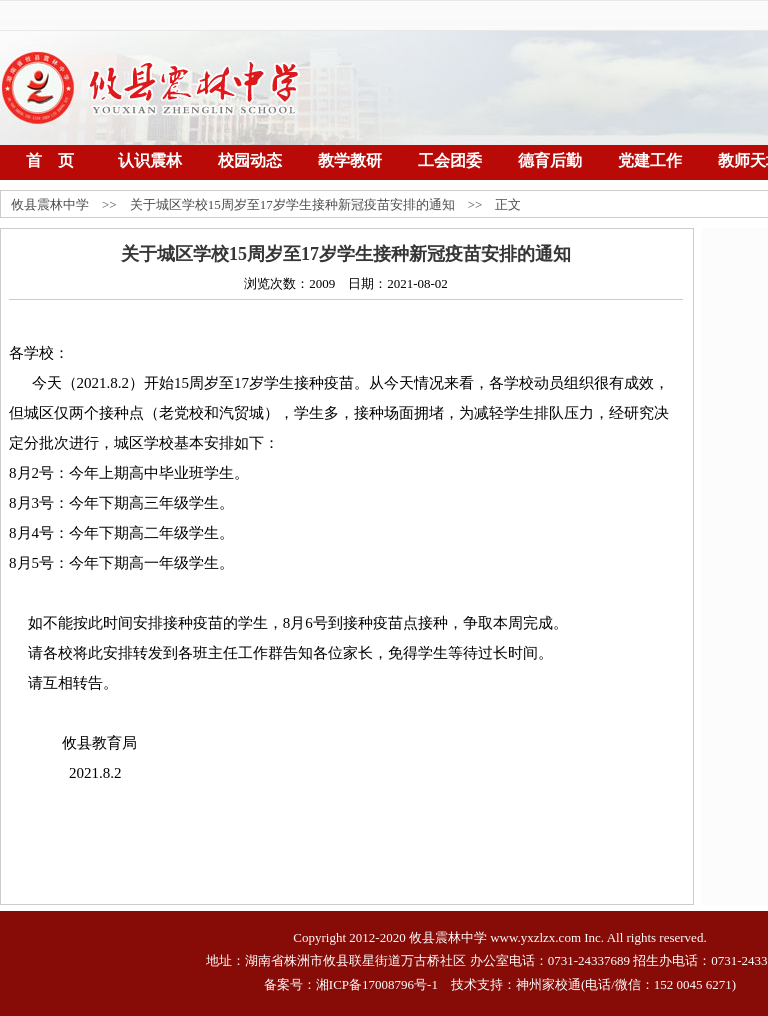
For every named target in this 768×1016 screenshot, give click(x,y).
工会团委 (450, 160)
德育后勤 (550, 160)
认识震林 (150, 160)
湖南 (258, 960)
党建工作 (650, 160)
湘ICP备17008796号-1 (377, 984)
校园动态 (250, 160)
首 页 (50, 160)
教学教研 (350, 160)
